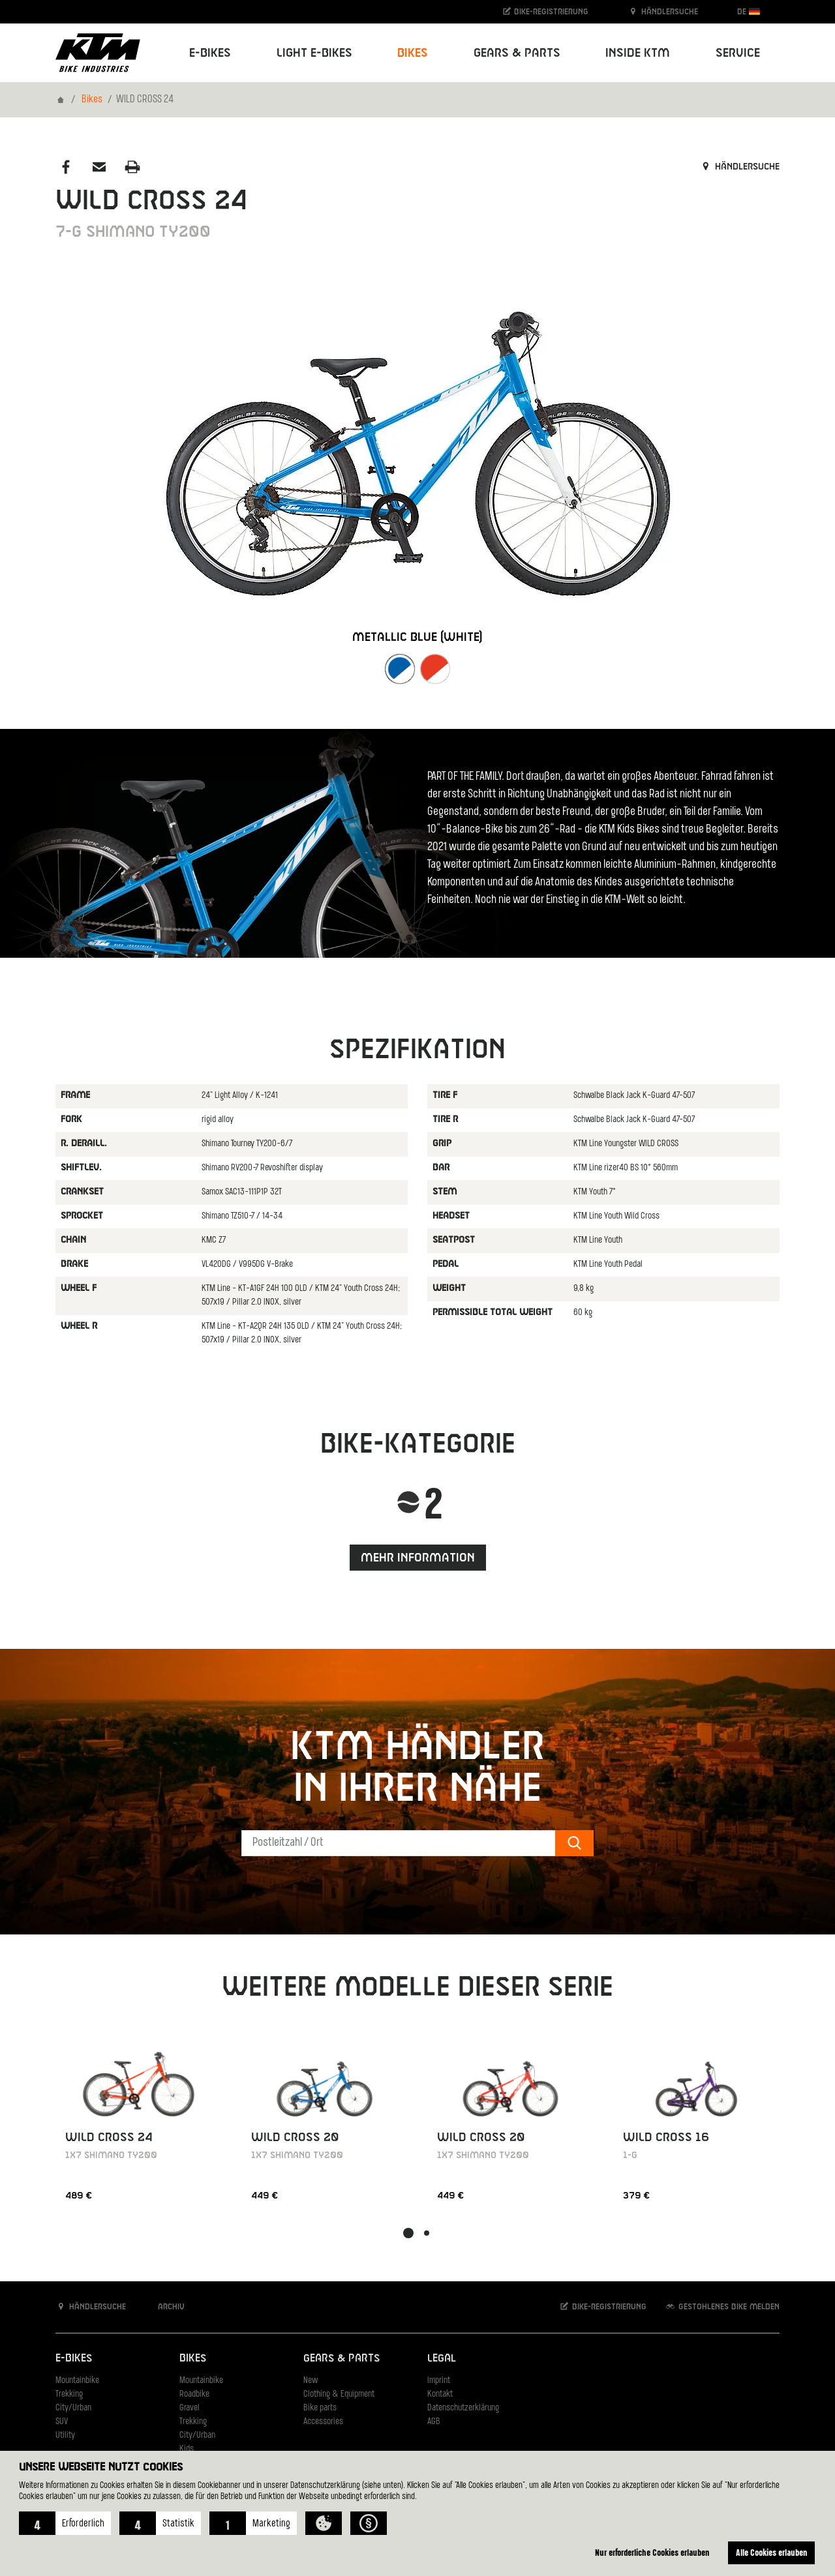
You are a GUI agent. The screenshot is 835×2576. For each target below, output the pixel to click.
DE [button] (748, 11)
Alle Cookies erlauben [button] (772, 2552)
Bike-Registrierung (545, 11)
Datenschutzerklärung (463, 2408)
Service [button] (738, 53)
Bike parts (320, 2408)
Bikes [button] (412, 53)
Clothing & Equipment (338, 2394)
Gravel (189, 2408)
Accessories (323, 2422)
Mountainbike (77, 2381)
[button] (65, 2523)
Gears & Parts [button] (517, 53)
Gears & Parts (341, 2358)
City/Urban (73, 2408)
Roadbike (194, 2394)
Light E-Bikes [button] (314, 53)
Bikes (92, 100)
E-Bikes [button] (210, 53)
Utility (65, 2435)
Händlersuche (663, 11)
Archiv (164, 2306)
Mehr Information (418, 1558)
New (310, 2381)
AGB (433, 2422)
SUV (61, 2422)
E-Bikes (73, 2358)
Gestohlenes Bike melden (722, 2306)
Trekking (69, 2394)
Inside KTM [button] (637, 53)
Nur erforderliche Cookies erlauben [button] (652, 2552)
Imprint (438, 2381)
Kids (186, 2449)
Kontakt (440, 2394)
